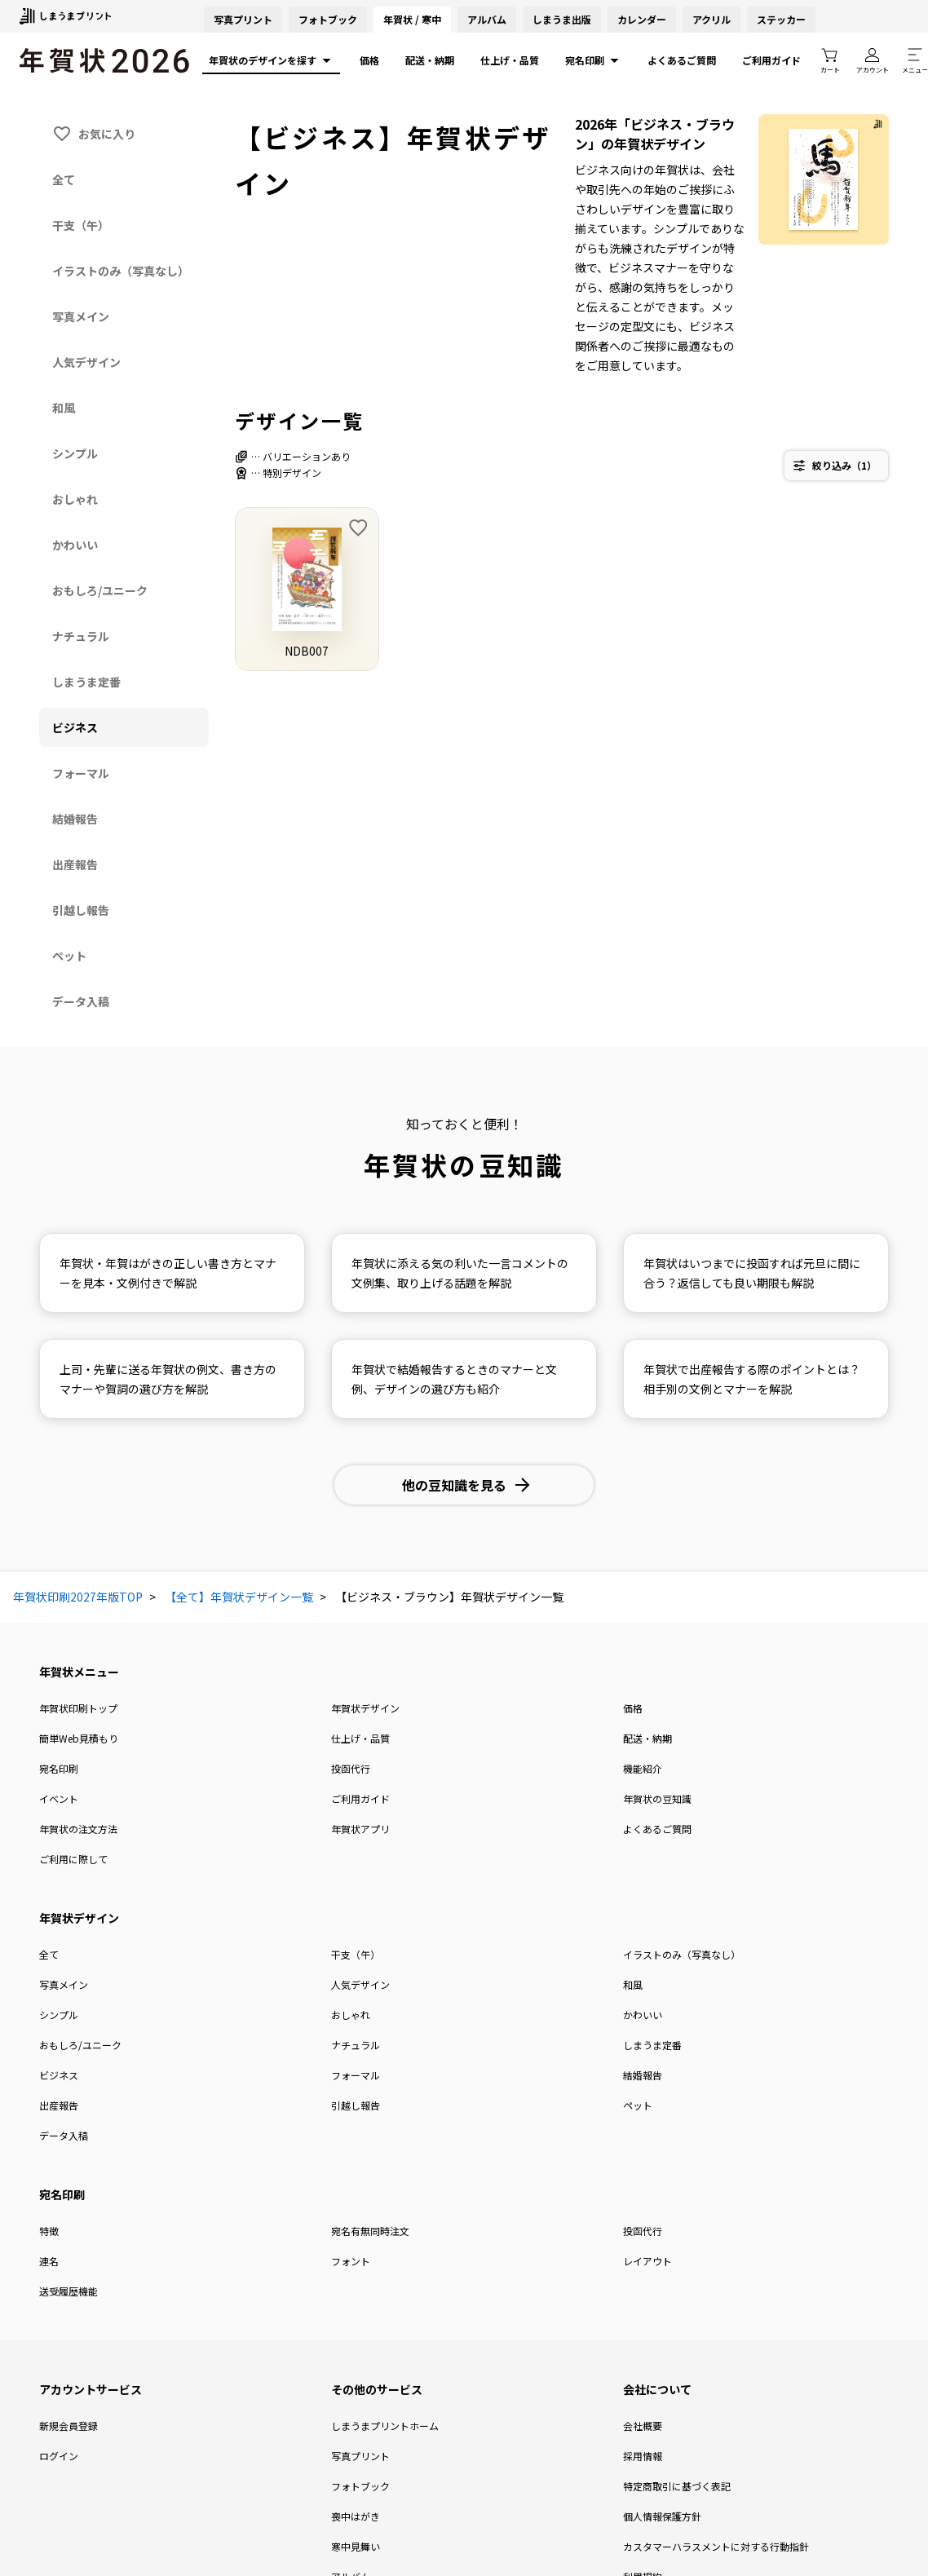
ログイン (58, 2456)
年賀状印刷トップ (78, 1708)
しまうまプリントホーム (385, 2425)
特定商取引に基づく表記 (677, 2486)
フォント (350, 2261)
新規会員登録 (68, 2425)
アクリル (711, 19)
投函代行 (350, 1768)
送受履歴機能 (68, 2291)
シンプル (58, 2014)
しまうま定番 (652, 2045)
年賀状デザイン (365, 1708)
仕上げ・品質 (509, 60)
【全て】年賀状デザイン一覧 (239, 1596)
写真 (243, 19)
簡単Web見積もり (78, 1738)
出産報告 (58, 2105)
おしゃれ (350, 2014)
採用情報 (642, 2456)
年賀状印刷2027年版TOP (78, 1596)
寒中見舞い (355, 2546)
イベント (58, 1798)
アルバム (486, 19)
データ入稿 (63, 2135)
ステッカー (781, 19)
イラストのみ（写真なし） (681, 1954)
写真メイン (63, 1984)
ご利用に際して (73, 1859)
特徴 (49, 2231)
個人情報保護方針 (662, 2516)
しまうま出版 (561, 19)
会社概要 (642, 2425)
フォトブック (327, 19)
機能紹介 (642, 1768)
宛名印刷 (593, 60)
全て (49, 1954)
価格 (369, 60)
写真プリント (360, 2456)
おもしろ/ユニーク (80, 2045)
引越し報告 (355, 2105)
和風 (633, 1984)
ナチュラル (355, 2045)
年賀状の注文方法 (78, 1829)
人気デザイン (360, 1984)
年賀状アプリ (360, 1829)
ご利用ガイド (771, 60)
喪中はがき (355, 2516)
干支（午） (355, 1954)
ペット (637, 2105)
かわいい (642, 2014)
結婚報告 (642, 2075)
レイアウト (647, 2261)
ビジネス (58, 2075)
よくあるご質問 (681, 60)
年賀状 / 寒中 (412, 19)
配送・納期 (429, 60)
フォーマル (355, 2075)
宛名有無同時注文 (370, 2231)
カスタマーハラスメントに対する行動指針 (716, 2546)
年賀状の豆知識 (657, 1798)
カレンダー (641, 19)
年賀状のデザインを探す (271, 60)
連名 (49, 2261)
